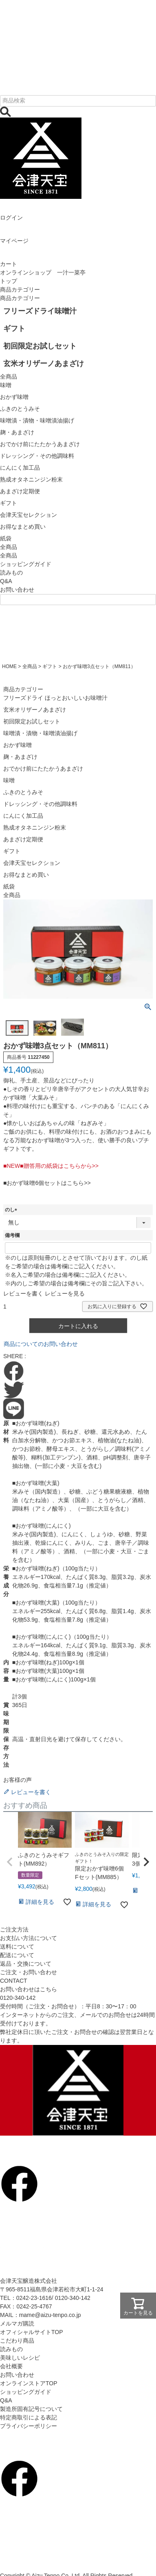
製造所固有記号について (31, 2409)
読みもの (11, 572)
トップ (8, 281)
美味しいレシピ (20, 2357)
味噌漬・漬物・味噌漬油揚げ (40, 733)
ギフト (49, 666)
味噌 (9, 780)
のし (12, 1210)
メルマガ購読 (17, 2323)
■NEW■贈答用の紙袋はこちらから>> (51, 1166)
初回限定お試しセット (31, 721)
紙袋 (9, 886)
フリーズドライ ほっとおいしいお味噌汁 (55, 698)
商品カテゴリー (20, 289)
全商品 (8, 555)
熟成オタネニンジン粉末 (34, 827)
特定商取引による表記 (28, 2417)
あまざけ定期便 (23, 839)
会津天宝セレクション (31, 863)
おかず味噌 (17, 745)
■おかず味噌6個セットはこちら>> (47, 1183)
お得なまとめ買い (26, 874)
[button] (9, 1862)
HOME (9, 666)
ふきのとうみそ (23, 792)
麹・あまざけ (20, 756)
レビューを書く (23, 1293)
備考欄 (12, 1235)
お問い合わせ (17, 589)
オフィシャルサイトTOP (31, 2332)
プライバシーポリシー (28, 2426)
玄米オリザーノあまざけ (34, 709)
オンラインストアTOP (28, 2383)
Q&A (6, 581)
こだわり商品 (17, 2340)
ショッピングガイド (25, 564)
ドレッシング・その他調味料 (40, 804)
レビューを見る (65, 1293)
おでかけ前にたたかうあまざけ (43, 768)
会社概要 (11, 2366)
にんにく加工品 (23, 815)
